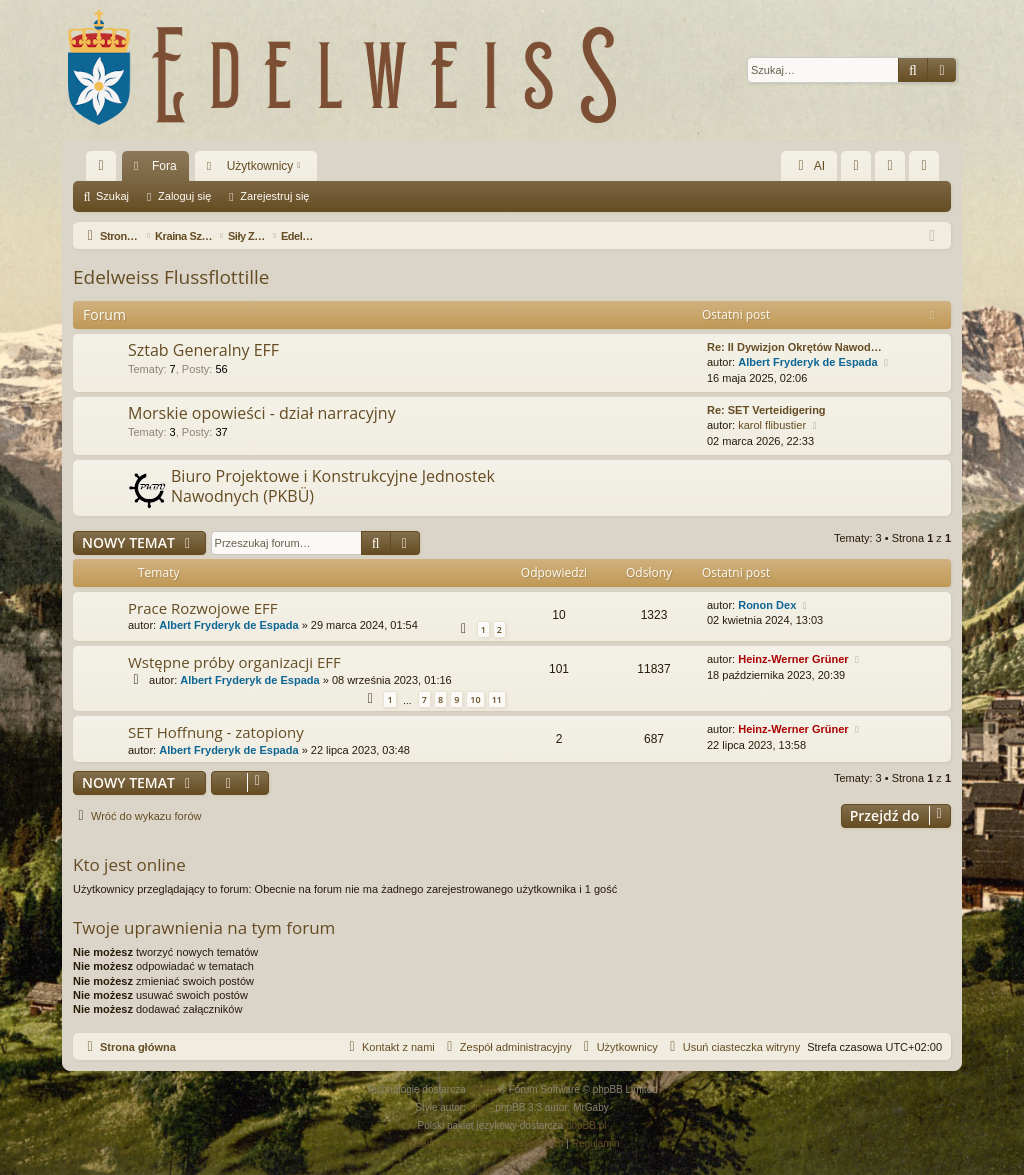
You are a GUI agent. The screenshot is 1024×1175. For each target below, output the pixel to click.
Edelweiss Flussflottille (171, 277)
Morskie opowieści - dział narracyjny (262, 413)
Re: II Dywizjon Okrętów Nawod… (794, 347)
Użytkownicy (260, 166)
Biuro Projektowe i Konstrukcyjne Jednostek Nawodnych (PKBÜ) (333, 485)
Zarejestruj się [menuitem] (928, 170)
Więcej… (105, 170)
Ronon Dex (767, 605)
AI (809, 166)
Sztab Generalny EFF (203, 350)
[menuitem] (856, 166)
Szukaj (112, 196)
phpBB (484, 1089)
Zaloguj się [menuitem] (894, 170)
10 (475, 699)
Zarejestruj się (274, 196)
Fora (164, 166)
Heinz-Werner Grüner (793, 659)
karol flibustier (772, 425)
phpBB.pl (586, 1125)
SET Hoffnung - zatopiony (216, 732)
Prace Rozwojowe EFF (203, 608)
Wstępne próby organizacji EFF (234, 662)
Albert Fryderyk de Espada (807, 362)
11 (497, 699)
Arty (478, 1107)
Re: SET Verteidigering (766, 410)
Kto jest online (129, 864)
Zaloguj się (184, 196)
